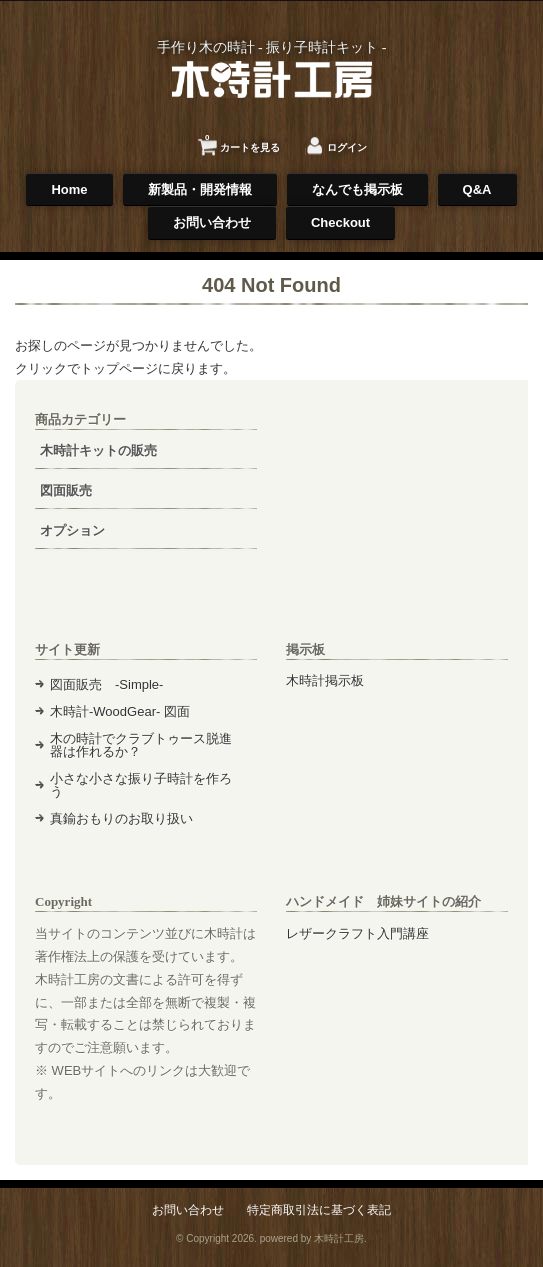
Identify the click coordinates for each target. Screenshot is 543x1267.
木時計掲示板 (325, 680)
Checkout (340, 222)
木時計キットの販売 (98, 450)
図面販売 (66, 490)
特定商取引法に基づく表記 (319, 1209)
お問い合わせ (212, 222)
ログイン (347, 147)
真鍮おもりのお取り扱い (121, 818)
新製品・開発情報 (200, 189)
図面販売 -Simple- (106, 684)
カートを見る (242, 140)
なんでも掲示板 (357, 189)
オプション (72, 530)
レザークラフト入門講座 (357, 933)
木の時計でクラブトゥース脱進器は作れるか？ (141, 745)
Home (69, 189)
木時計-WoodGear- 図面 (120, 711)
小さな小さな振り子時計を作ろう (141, 785)
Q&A (477, 189)
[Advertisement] (397, 510)
